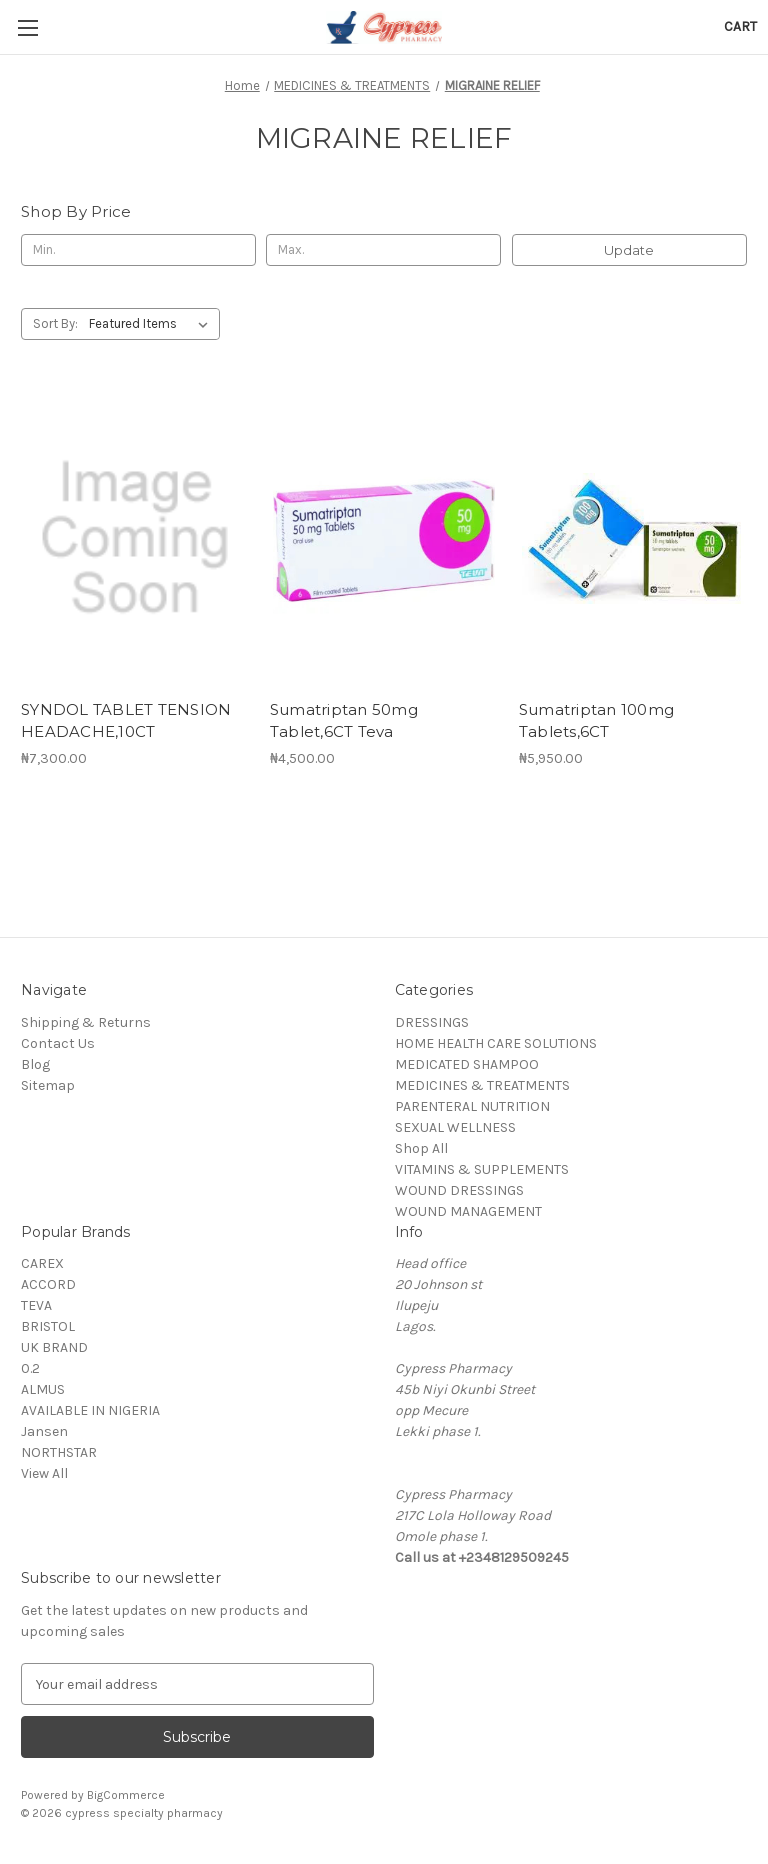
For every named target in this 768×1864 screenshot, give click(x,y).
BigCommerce (126, 1795)
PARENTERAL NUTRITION (472, 1106)
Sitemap (48, 1085)
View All (44, 1473)
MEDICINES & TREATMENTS (482, 1085)
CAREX (42, 1263)
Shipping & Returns (86, 1022)
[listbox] (152, 324)
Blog (35, 1064)
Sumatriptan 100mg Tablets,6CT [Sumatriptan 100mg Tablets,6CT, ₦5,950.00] (596, 721)
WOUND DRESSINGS (459, 1190)
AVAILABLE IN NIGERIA (90, 1410)
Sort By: (55, 323)
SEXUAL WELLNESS (455, 1127)
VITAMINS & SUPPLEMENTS (482, 1169)
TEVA (36, 1305)
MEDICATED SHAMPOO (467, 1064)
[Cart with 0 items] (740, 26)
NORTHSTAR (59, 1452)
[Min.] (138, 250)
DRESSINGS (432, 1022)
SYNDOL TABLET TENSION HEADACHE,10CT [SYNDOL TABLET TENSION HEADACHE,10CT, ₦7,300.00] (126, 721)
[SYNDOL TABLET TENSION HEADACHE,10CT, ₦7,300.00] (135, 538)
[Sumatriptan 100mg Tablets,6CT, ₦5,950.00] (633, 538)
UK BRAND (54, 1347)
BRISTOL (48, 1326)
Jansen (44, 1431)
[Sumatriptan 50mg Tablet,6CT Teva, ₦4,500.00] (384, 538)
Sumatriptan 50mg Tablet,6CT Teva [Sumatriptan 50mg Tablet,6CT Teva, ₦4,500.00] (344, 721)
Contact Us (58, 1043)
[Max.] (383, 250)
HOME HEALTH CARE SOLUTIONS (496, 1043)
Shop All (421, 1148)
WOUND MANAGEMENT (468, 1211)
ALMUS (43, 1389)
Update (629, 250)
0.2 (30, 1368)
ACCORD (48, 1284)
